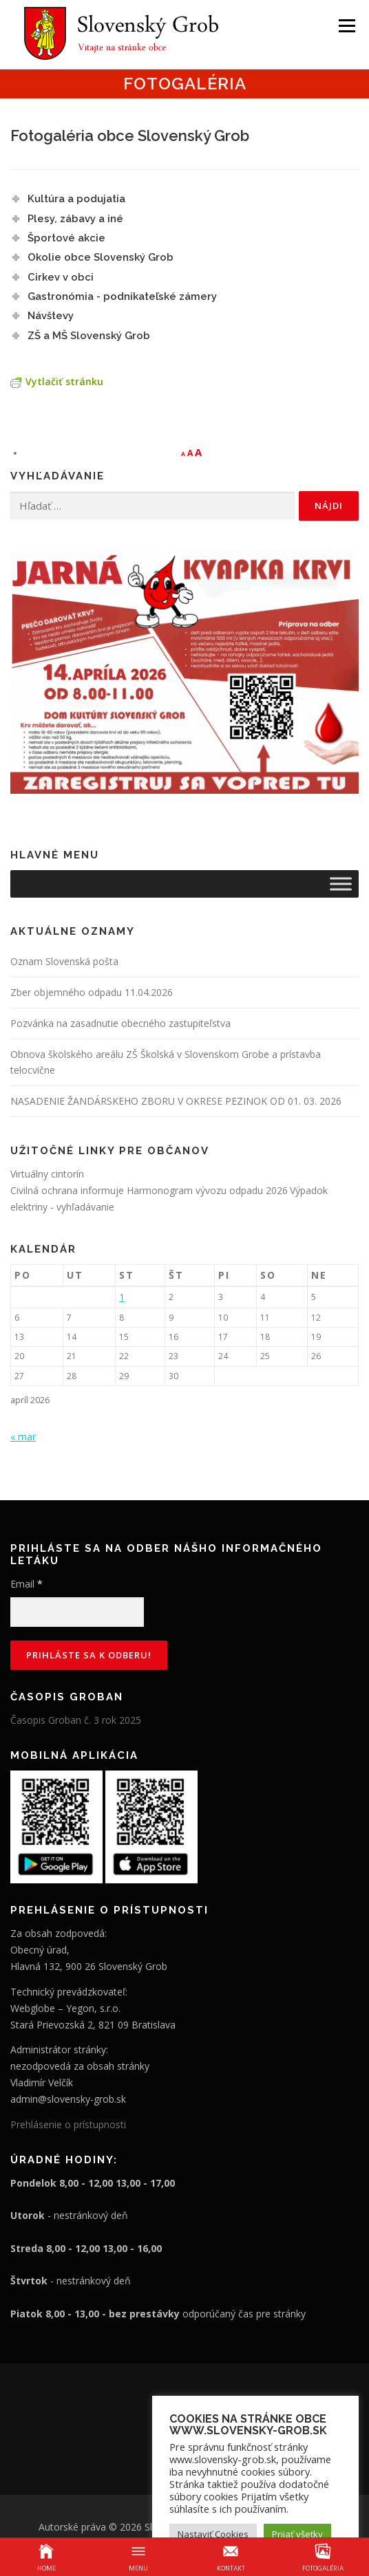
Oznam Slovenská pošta (64, 961)
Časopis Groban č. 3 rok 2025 (75, 1720)
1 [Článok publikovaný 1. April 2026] (122, 1296)
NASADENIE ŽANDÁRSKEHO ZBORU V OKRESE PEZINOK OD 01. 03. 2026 (175, 1100)
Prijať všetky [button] (297, 2534)
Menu (346, 26)
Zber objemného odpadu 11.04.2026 (91, 992)
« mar (23, 1436)
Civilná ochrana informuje (68, 1190)
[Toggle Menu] (341, 884)
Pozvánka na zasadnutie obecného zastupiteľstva (120, 1023)
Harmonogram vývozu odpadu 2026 (207, 1190)
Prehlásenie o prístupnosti (68, 2124)
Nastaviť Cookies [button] (213, 2534)
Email (26, 1583)
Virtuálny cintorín (47, 1173)
